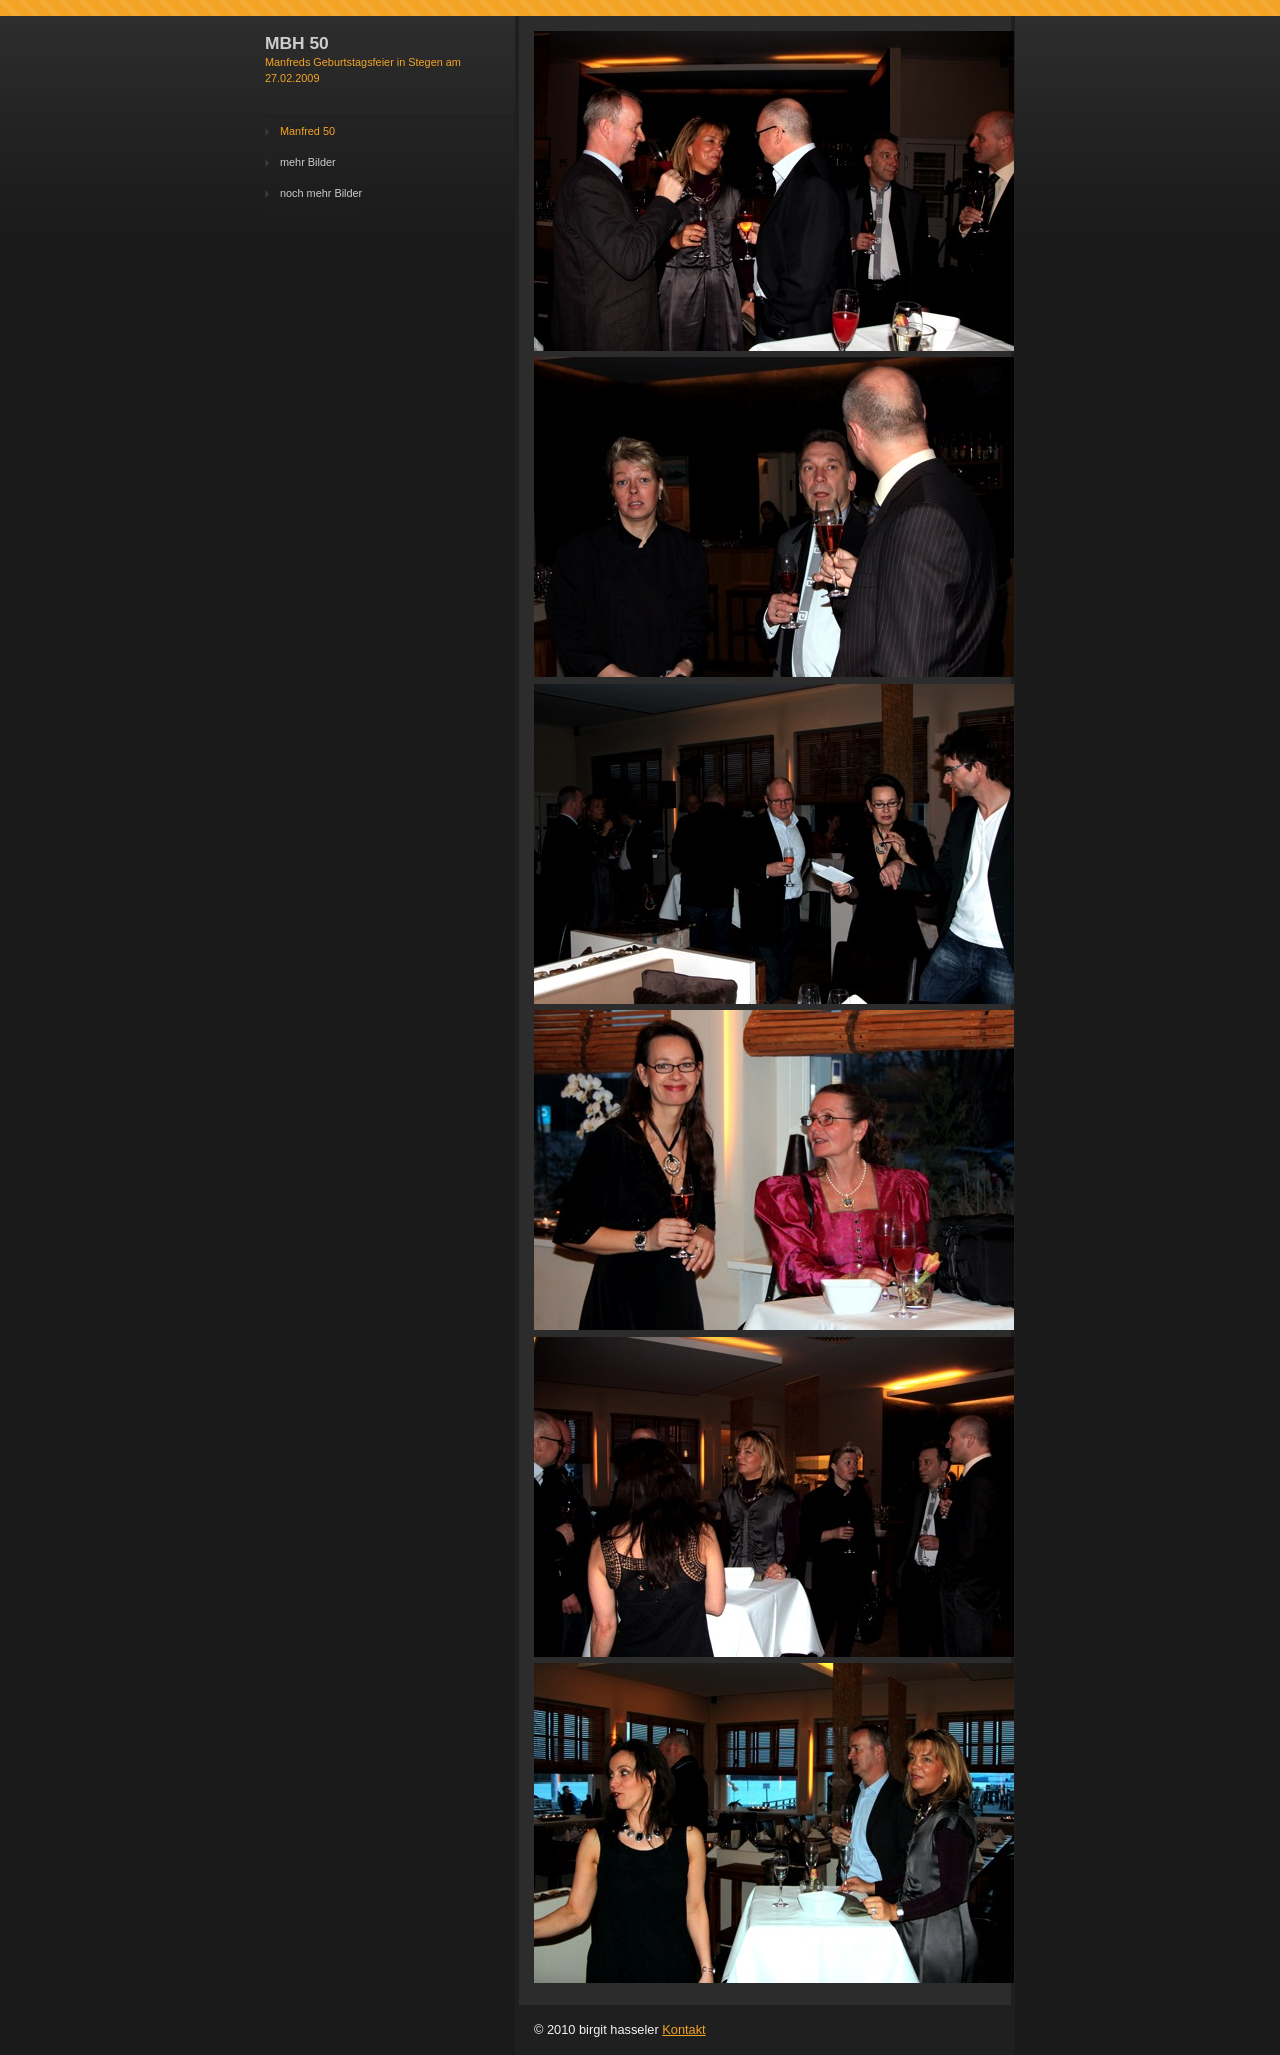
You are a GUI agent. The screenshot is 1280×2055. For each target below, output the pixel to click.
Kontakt (683, 2029)
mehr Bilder (308, 162)
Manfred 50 (307, 131)
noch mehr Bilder (321, 193)
